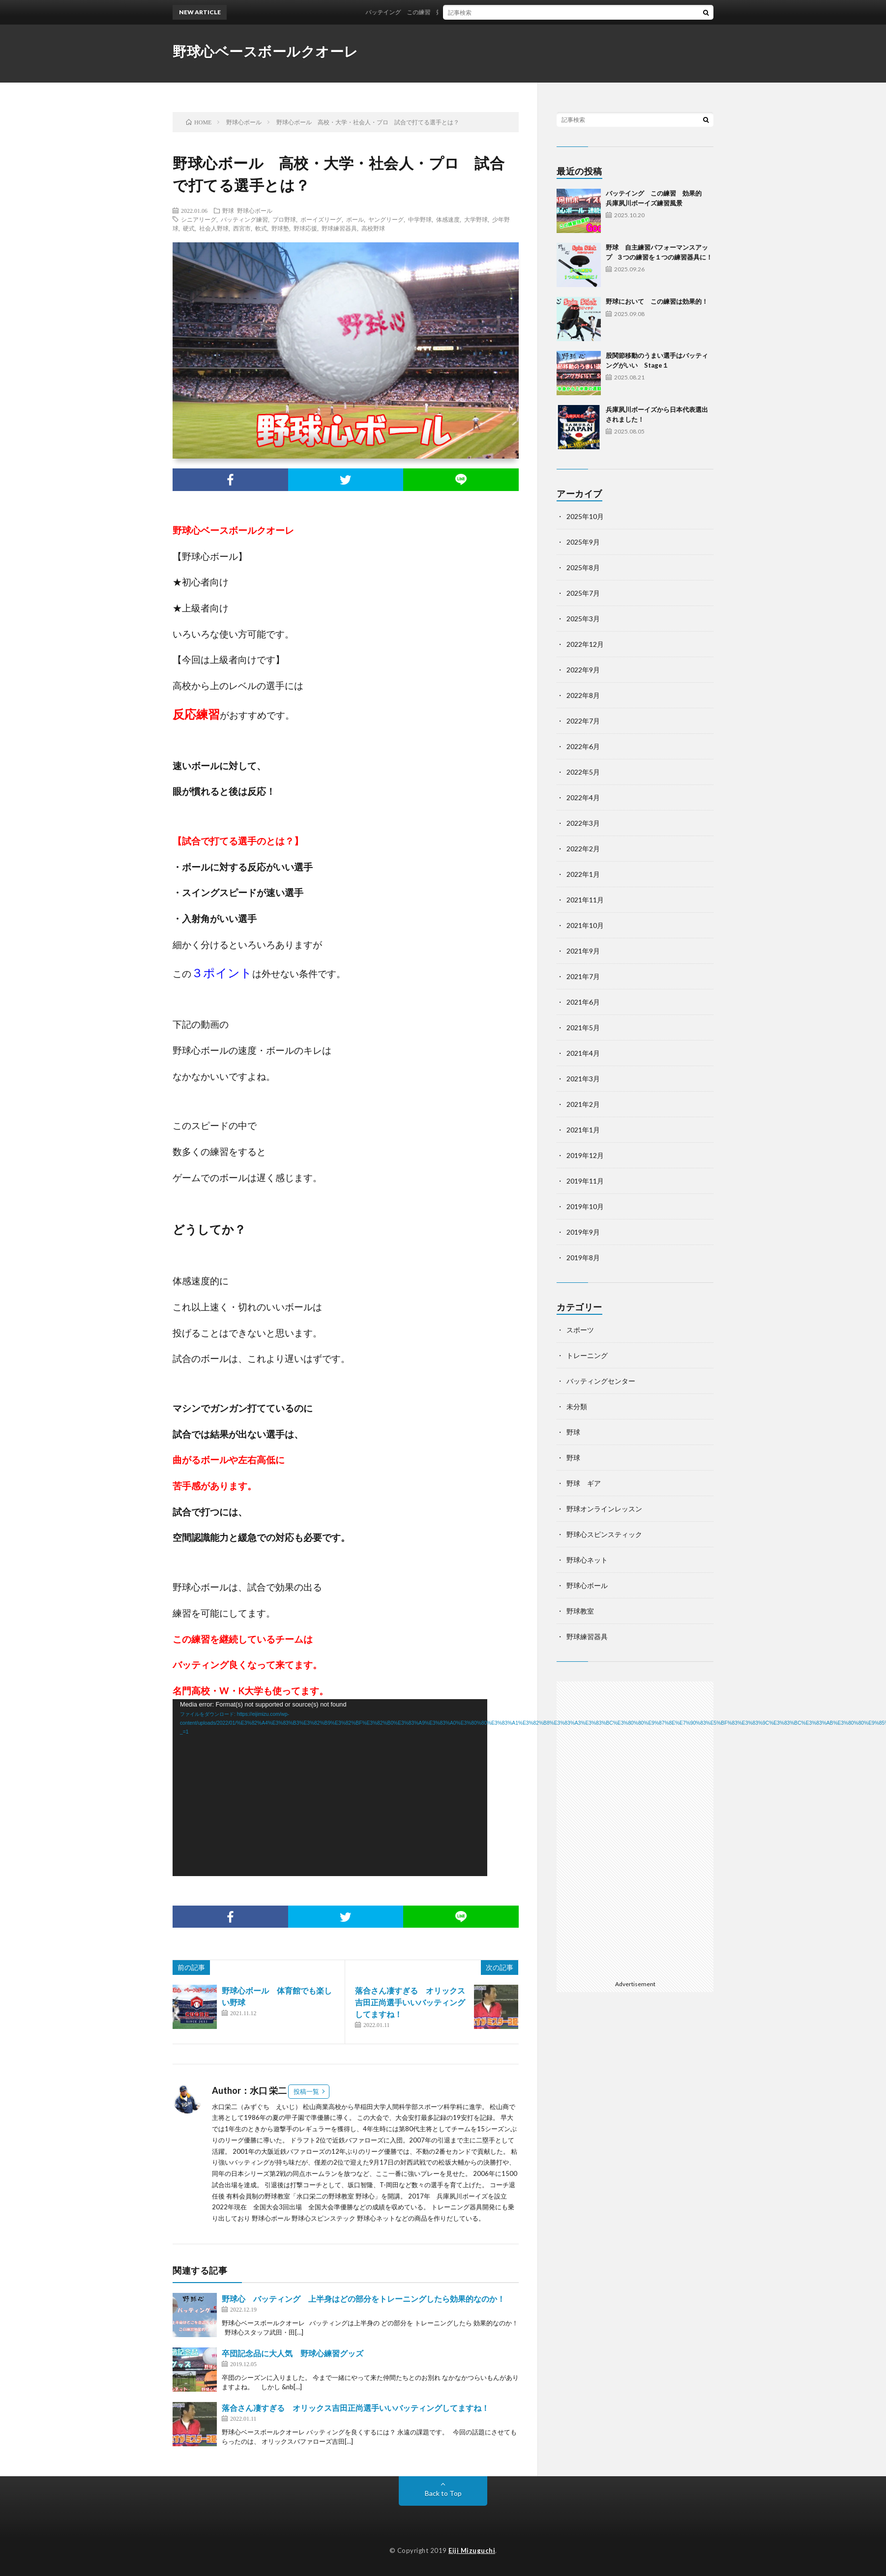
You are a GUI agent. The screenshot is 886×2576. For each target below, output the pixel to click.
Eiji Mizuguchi (471, 2550)
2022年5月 (583, 772)
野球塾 (280, 228)
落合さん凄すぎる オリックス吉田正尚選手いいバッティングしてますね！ (410, 2002)
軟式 (261, 228)
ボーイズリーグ (321, 219)
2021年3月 (583, 1078)
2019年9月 (583, 1232)
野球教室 (580, 1611)
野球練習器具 (339, 228)
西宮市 (242, 228)
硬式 (189, 228)
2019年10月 (585, 1206)
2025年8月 (583, 567)
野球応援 (305, 228)
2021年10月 (585, 925)
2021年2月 (583, 1104)
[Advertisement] (635, 1828)
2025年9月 (583, 542)
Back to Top (443, 2493)
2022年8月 (583, 695)
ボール (355, 219)
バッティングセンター (600, 1381)
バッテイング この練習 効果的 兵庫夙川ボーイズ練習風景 (460, 12)
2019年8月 (583, 1257)
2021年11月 (585, 900)
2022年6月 (583, 746)
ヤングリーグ (386, 219)
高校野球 (373, 228)
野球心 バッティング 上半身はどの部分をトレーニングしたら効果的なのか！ (363, 2298)
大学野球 (476, 219)
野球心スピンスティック (604, 1534)
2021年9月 (583, 951)
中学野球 (420, 219)
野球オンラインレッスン (604, 1509)
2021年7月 (583, 976)
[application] (330, 1787)
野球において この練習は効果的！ (657, 301)
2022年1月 (583, 874)
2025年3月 (583, 618)
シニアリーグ (198, 219)
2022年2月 (583, 848)
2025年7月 (583, 593)
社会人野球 (214, 228)
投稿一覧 (306, 2091)
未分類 (576, 1406)
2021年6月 (583, 1002)
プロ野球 (284, 219)
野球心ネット (587, 1560)
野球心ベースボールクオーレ (265, 51)
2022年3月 (583, 823)
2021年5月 (583, 1027)
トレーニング (587, 1355)
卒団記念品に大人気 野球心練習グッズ (292, 2353)
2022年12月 (585, 644)
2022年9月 (583, 670)
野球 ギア (583, 1483)
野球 (228, 210)
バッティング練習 (244, 219)
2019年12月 (585, 1155)
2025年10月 (585, 516)
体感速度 (448, 219)
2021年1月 (583, 1130)
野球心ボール (254, 210)
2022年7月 (583, 721)
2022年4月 (583, 797)
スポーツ (580, 1330)
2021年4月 (583, 1053)
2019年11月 (585, 1181)
